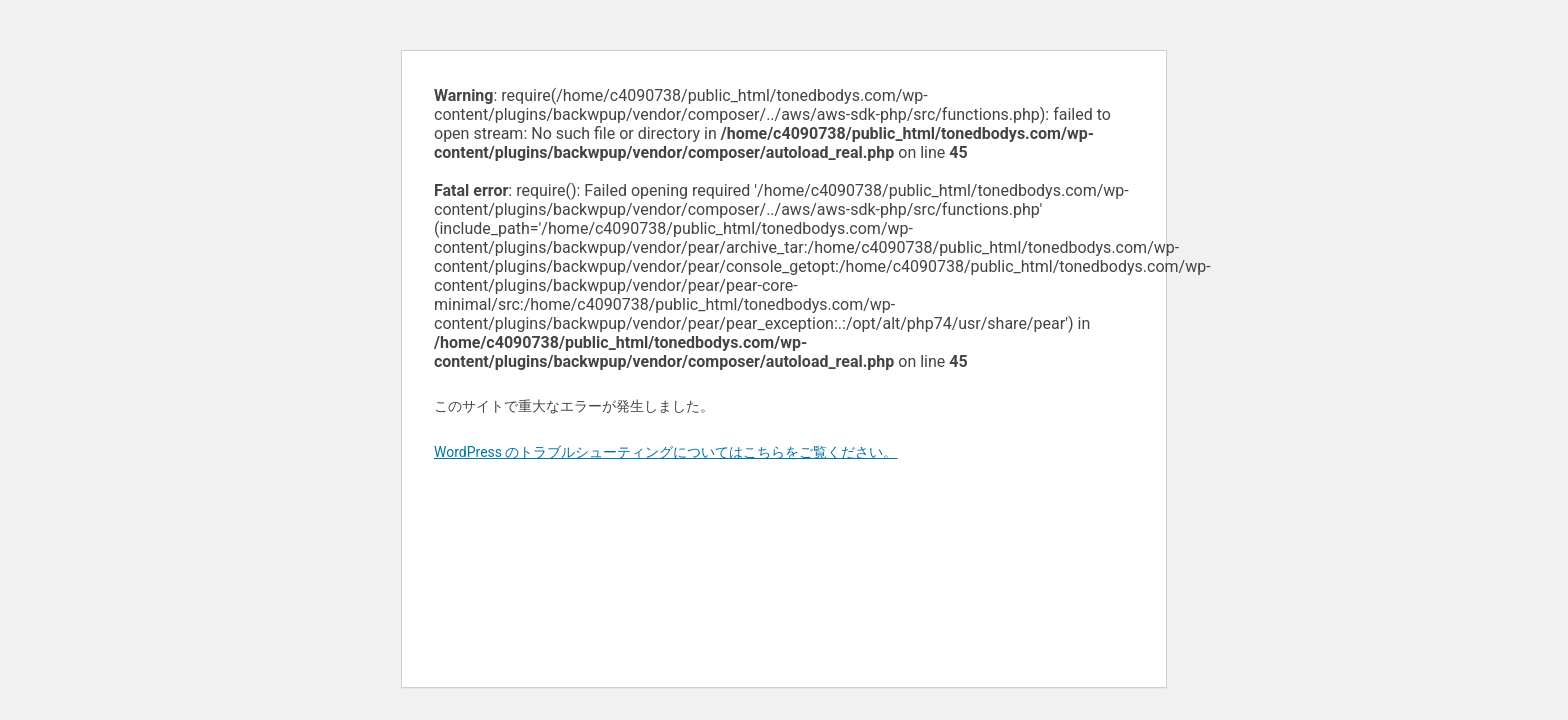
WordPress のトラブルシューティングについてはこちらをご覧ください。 (666, 452)
